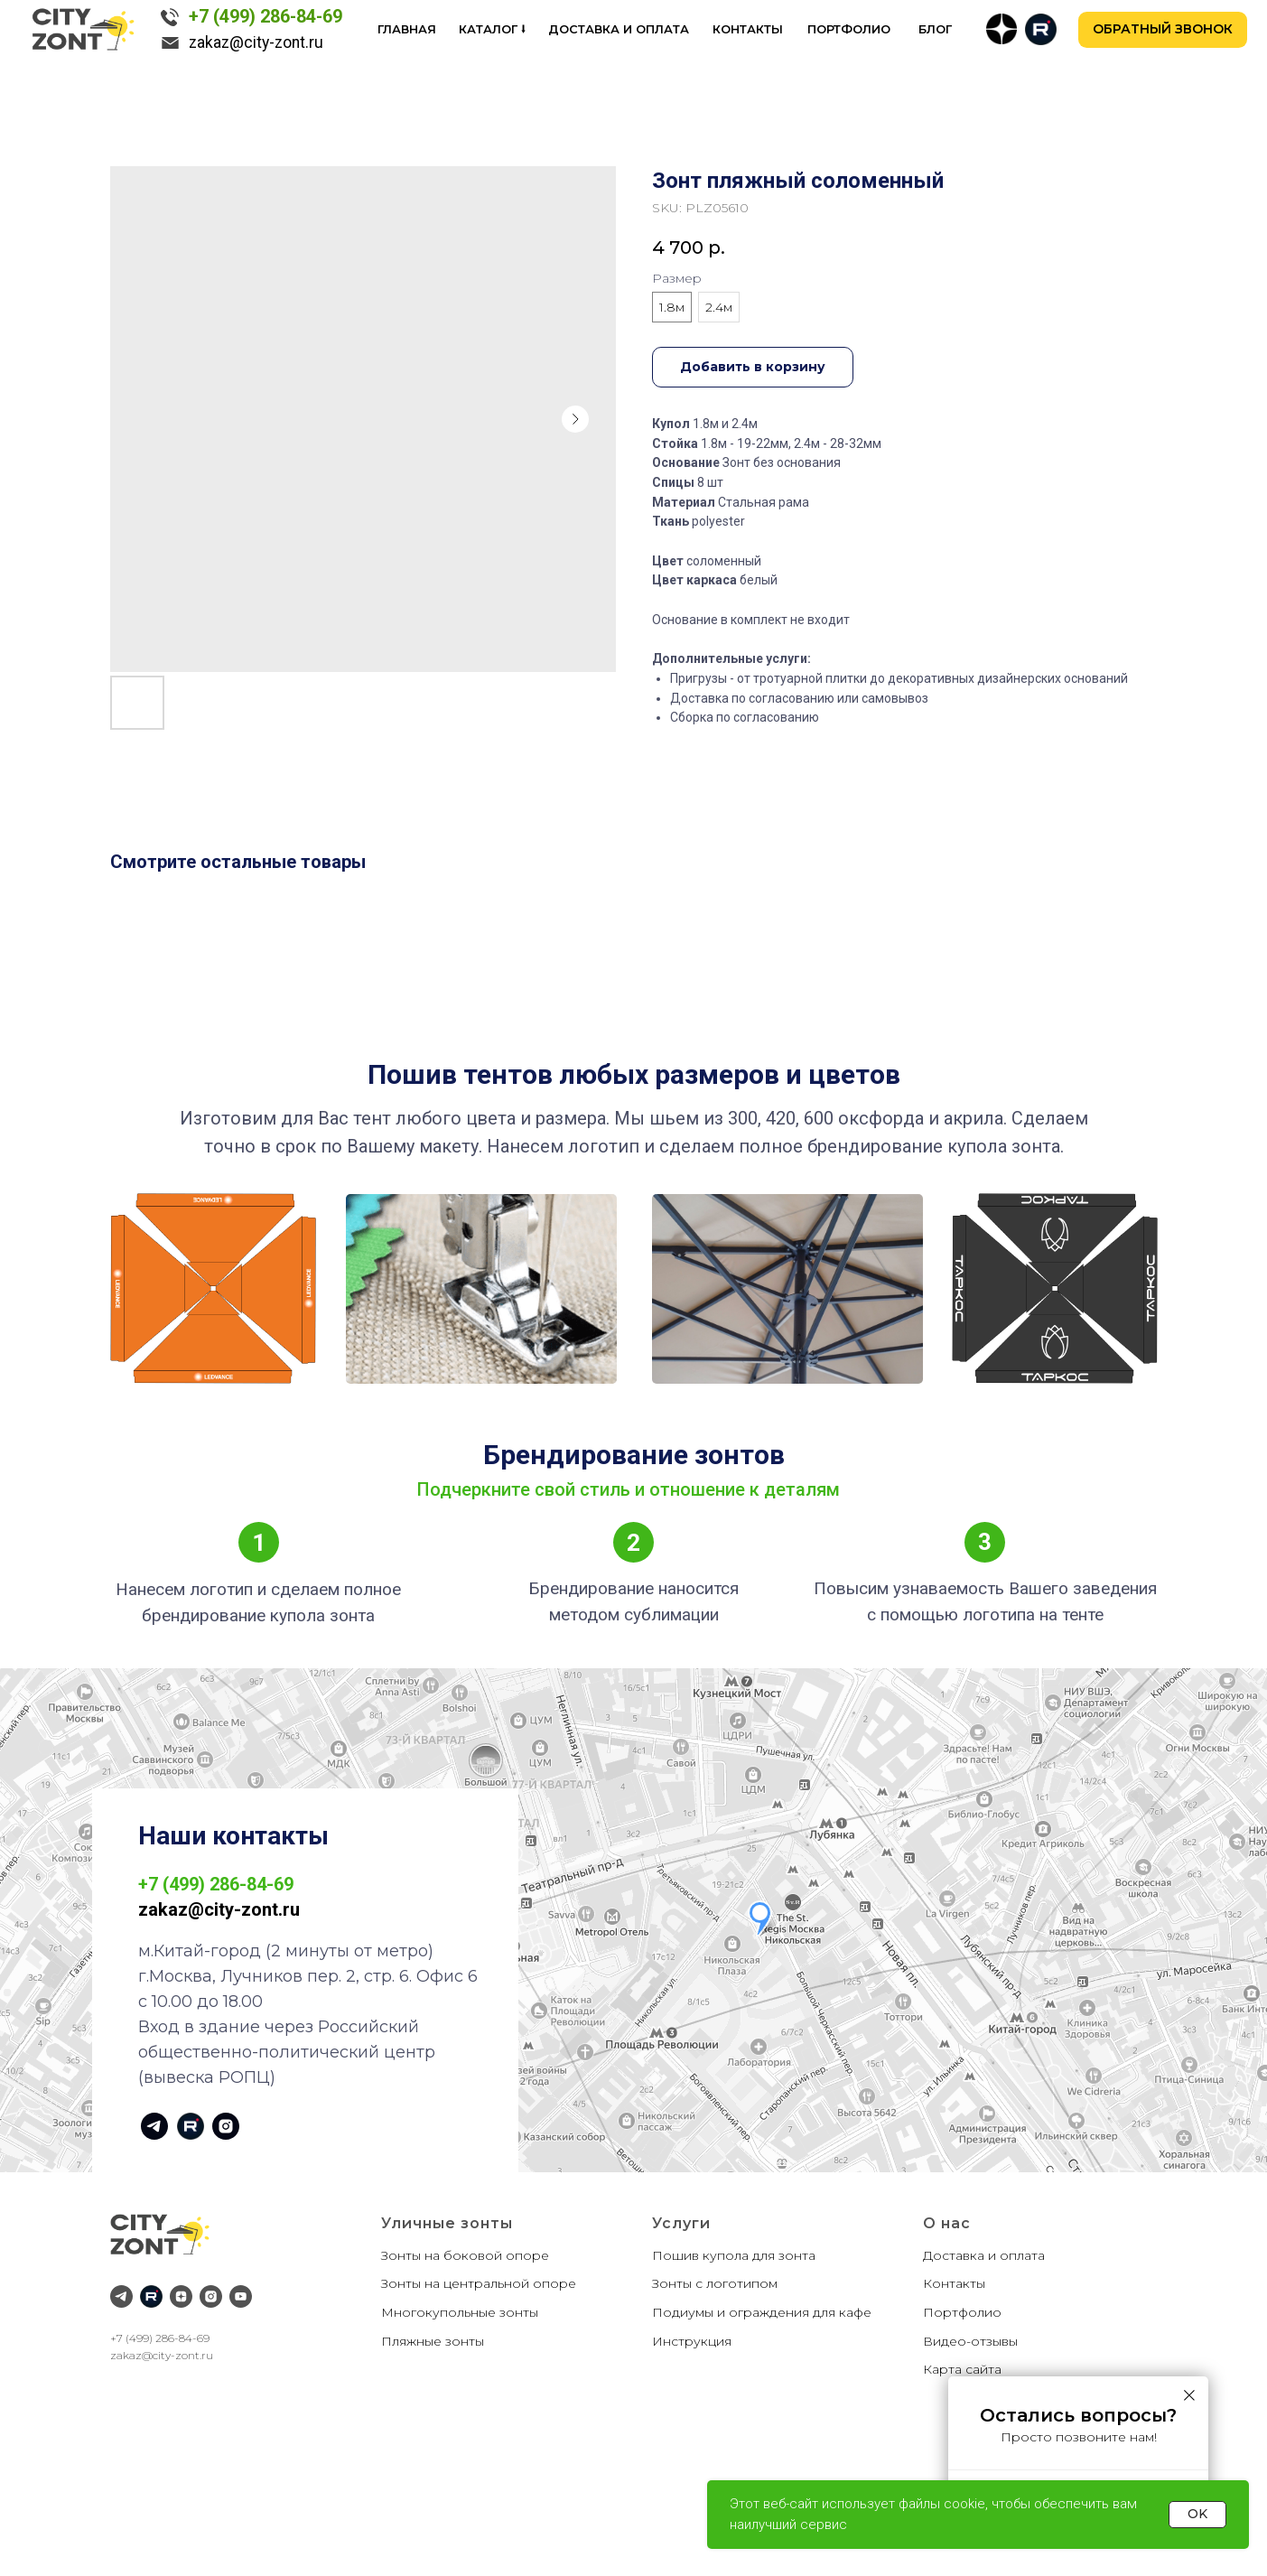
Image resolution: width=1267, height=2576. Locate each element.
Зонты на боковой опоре (465, 2255)
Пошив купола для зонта (733, 2255)
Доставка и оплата (984, 2255)
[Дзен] (181, 2296)
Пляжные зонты (432, 2341)
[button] (1162, 30)
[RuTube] (151, 2296)
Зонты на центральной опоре (478, 2283)
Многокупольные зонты (459, 2312)
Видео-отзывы (970, 2341)
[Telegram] (121, 2296)
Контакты (954, 2283)
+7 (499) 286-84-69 (160, 2338)
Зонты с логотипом (715, 2283)
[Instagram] (211, 2296)
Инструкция (691, 2341)
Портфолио (962, 2312)
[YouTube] (240, 2296)
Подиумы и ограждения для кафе (761, 2312)
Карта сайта (962, 2369)
